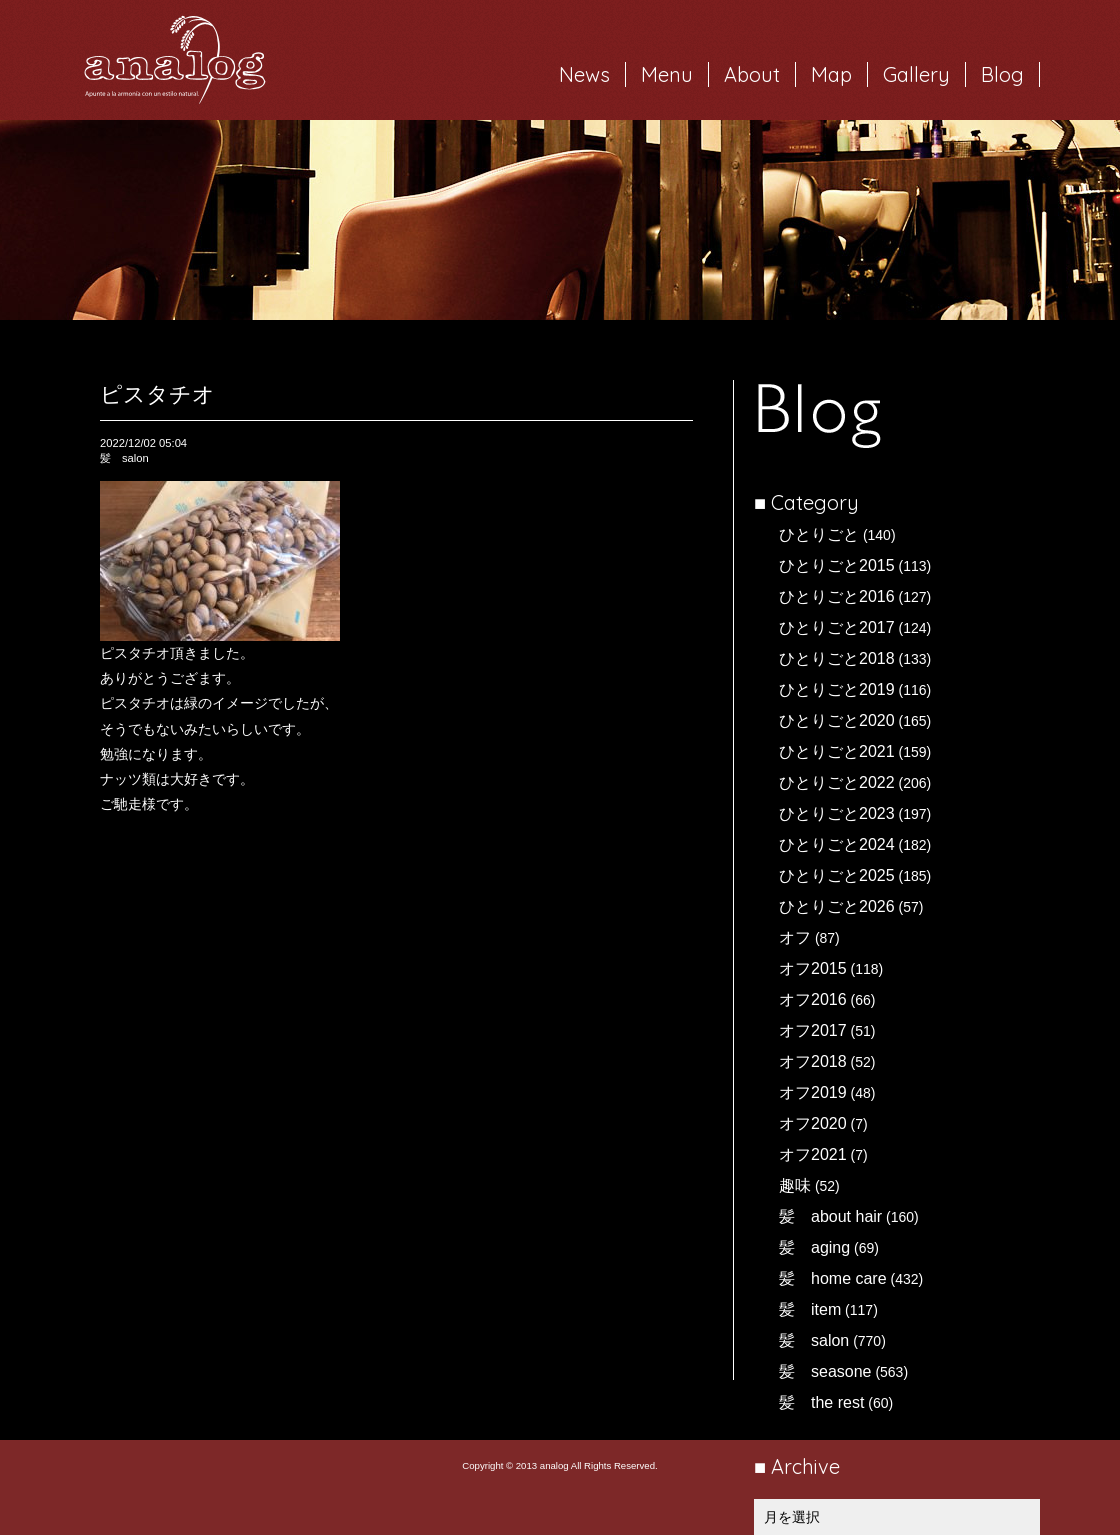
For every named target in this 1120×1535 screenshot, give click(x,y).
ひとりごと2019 (837, 689)
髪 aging (814, 1247)
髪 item (810, 1309)
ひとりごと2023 (837, 813)
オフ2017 (813, 1030)
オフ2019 (813, 1092)
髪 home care (833, 1278)
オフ (795, 937)
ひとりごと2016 (837, 596)
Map (831, 74)
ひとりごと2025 (837, 875)
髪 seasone (825, 1371)
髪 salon (814, 1340)
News (584, 74)
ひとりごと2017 (837, 627)
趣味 (795, 1185)
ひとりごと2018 (837, 658)
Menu (667, 74)
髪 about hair (830, 1216)
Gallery (916, 74)
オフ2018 (813, 1061)
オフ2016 (813, 999)
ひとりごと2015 (837, 565)
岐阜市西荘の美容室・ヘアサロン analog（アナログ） (175, 60)
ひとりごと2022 (837, 782)
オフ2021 (813, 1154)
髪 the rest (821, 1402)
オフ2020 (813, 1123)
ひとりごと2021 (837, 751)
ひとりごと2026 (837, 906)
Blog (1002, 74)
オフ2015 (813, 968)
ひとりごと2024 (837, 844)
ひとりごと (819, 534)
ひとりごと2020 (837, 720)
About (752, 74)
